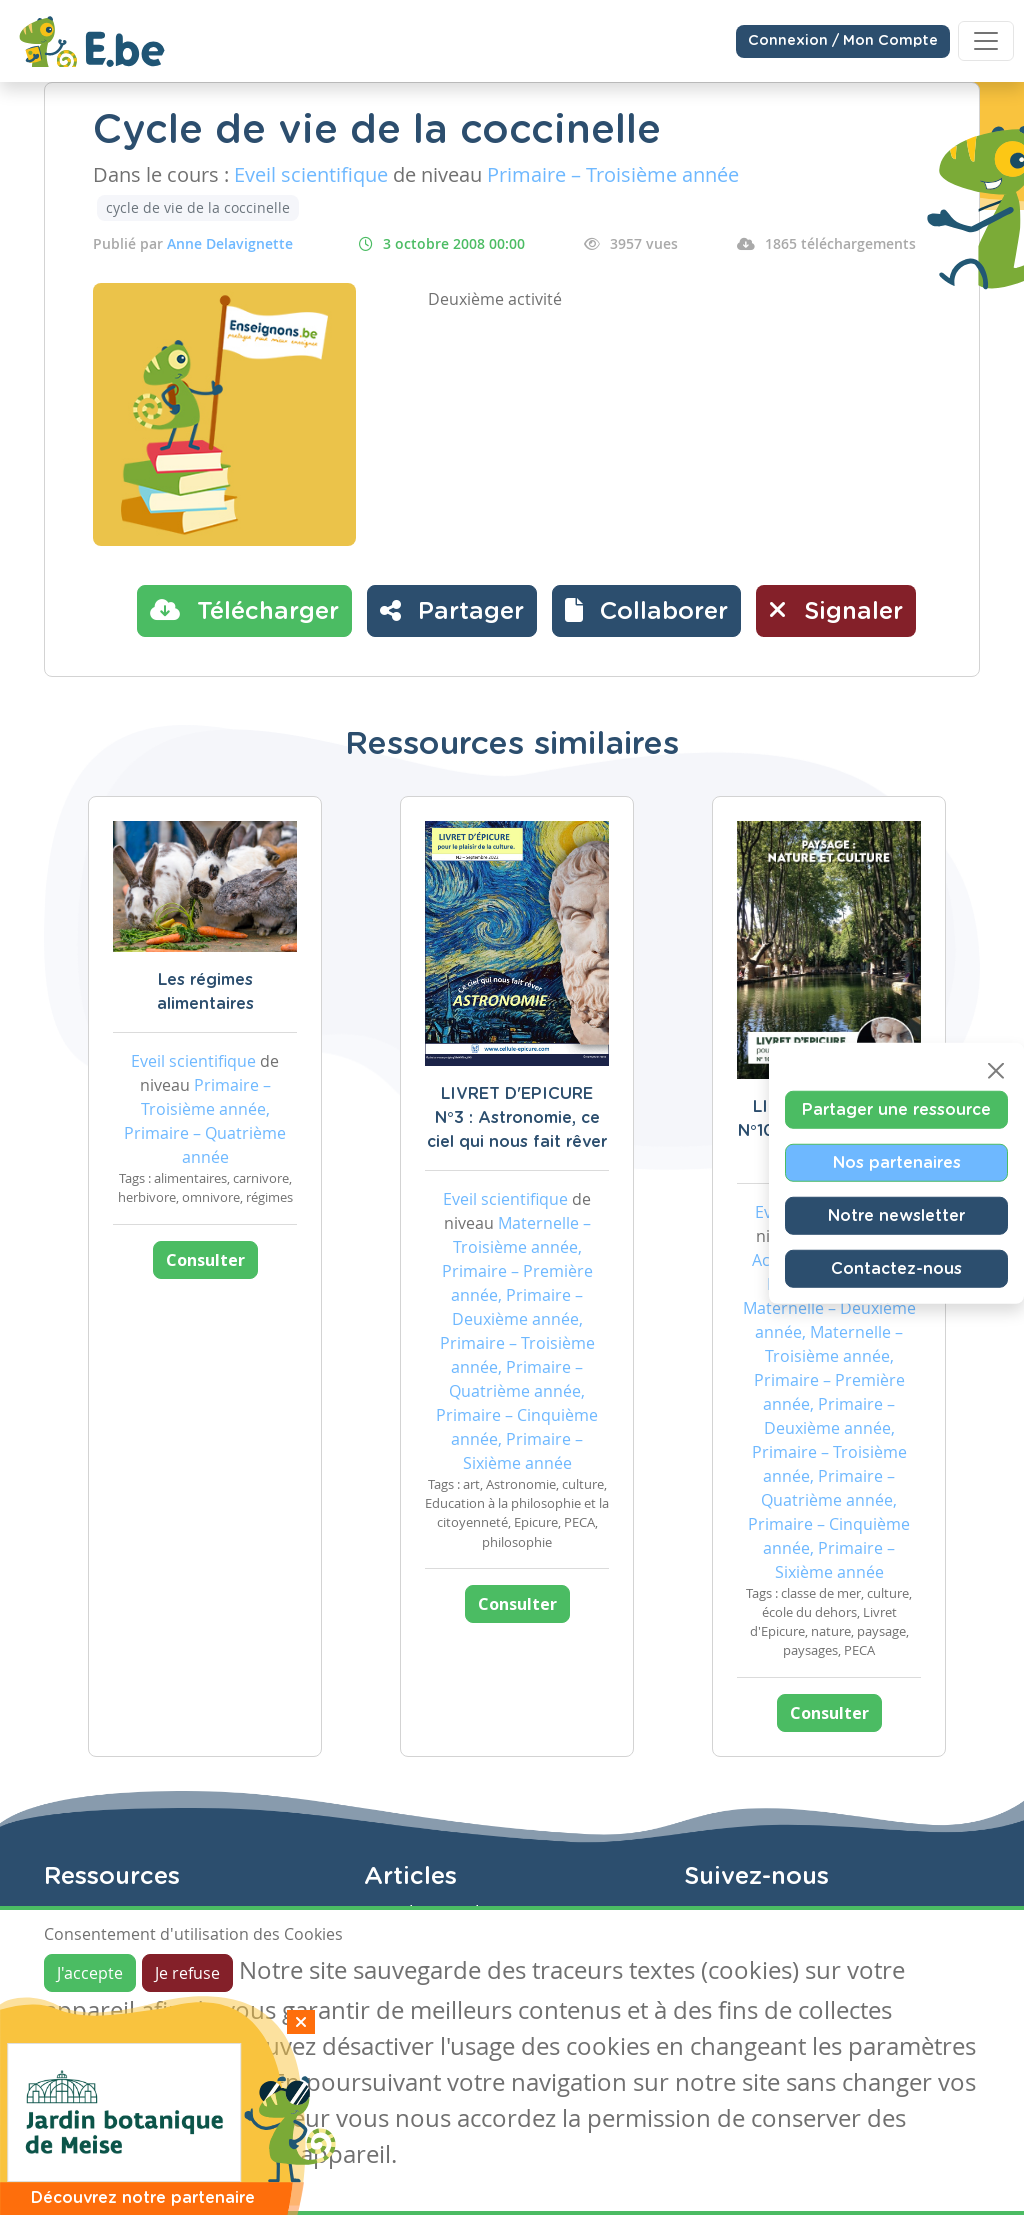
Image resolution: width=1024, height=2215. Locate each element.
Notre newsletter (896, 1215)
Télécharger (244, 610)
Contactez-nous (896, 1268)
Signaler (836, 610)
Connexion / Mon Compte (843, 41)
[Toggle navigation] (986, 41)
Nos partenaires (897, 1162)
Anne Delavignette (230, 243)
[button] (646, 611)
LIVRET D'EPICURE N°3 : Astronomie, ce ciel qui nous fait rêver (517, 1118)
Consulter (205, 1260)
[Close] (996, 1070)
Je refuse (187, 1973)
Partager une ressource (896, 1109)
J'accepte (90, 1973)
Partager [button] (452, 610)
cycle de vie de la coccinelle (198, 207)
